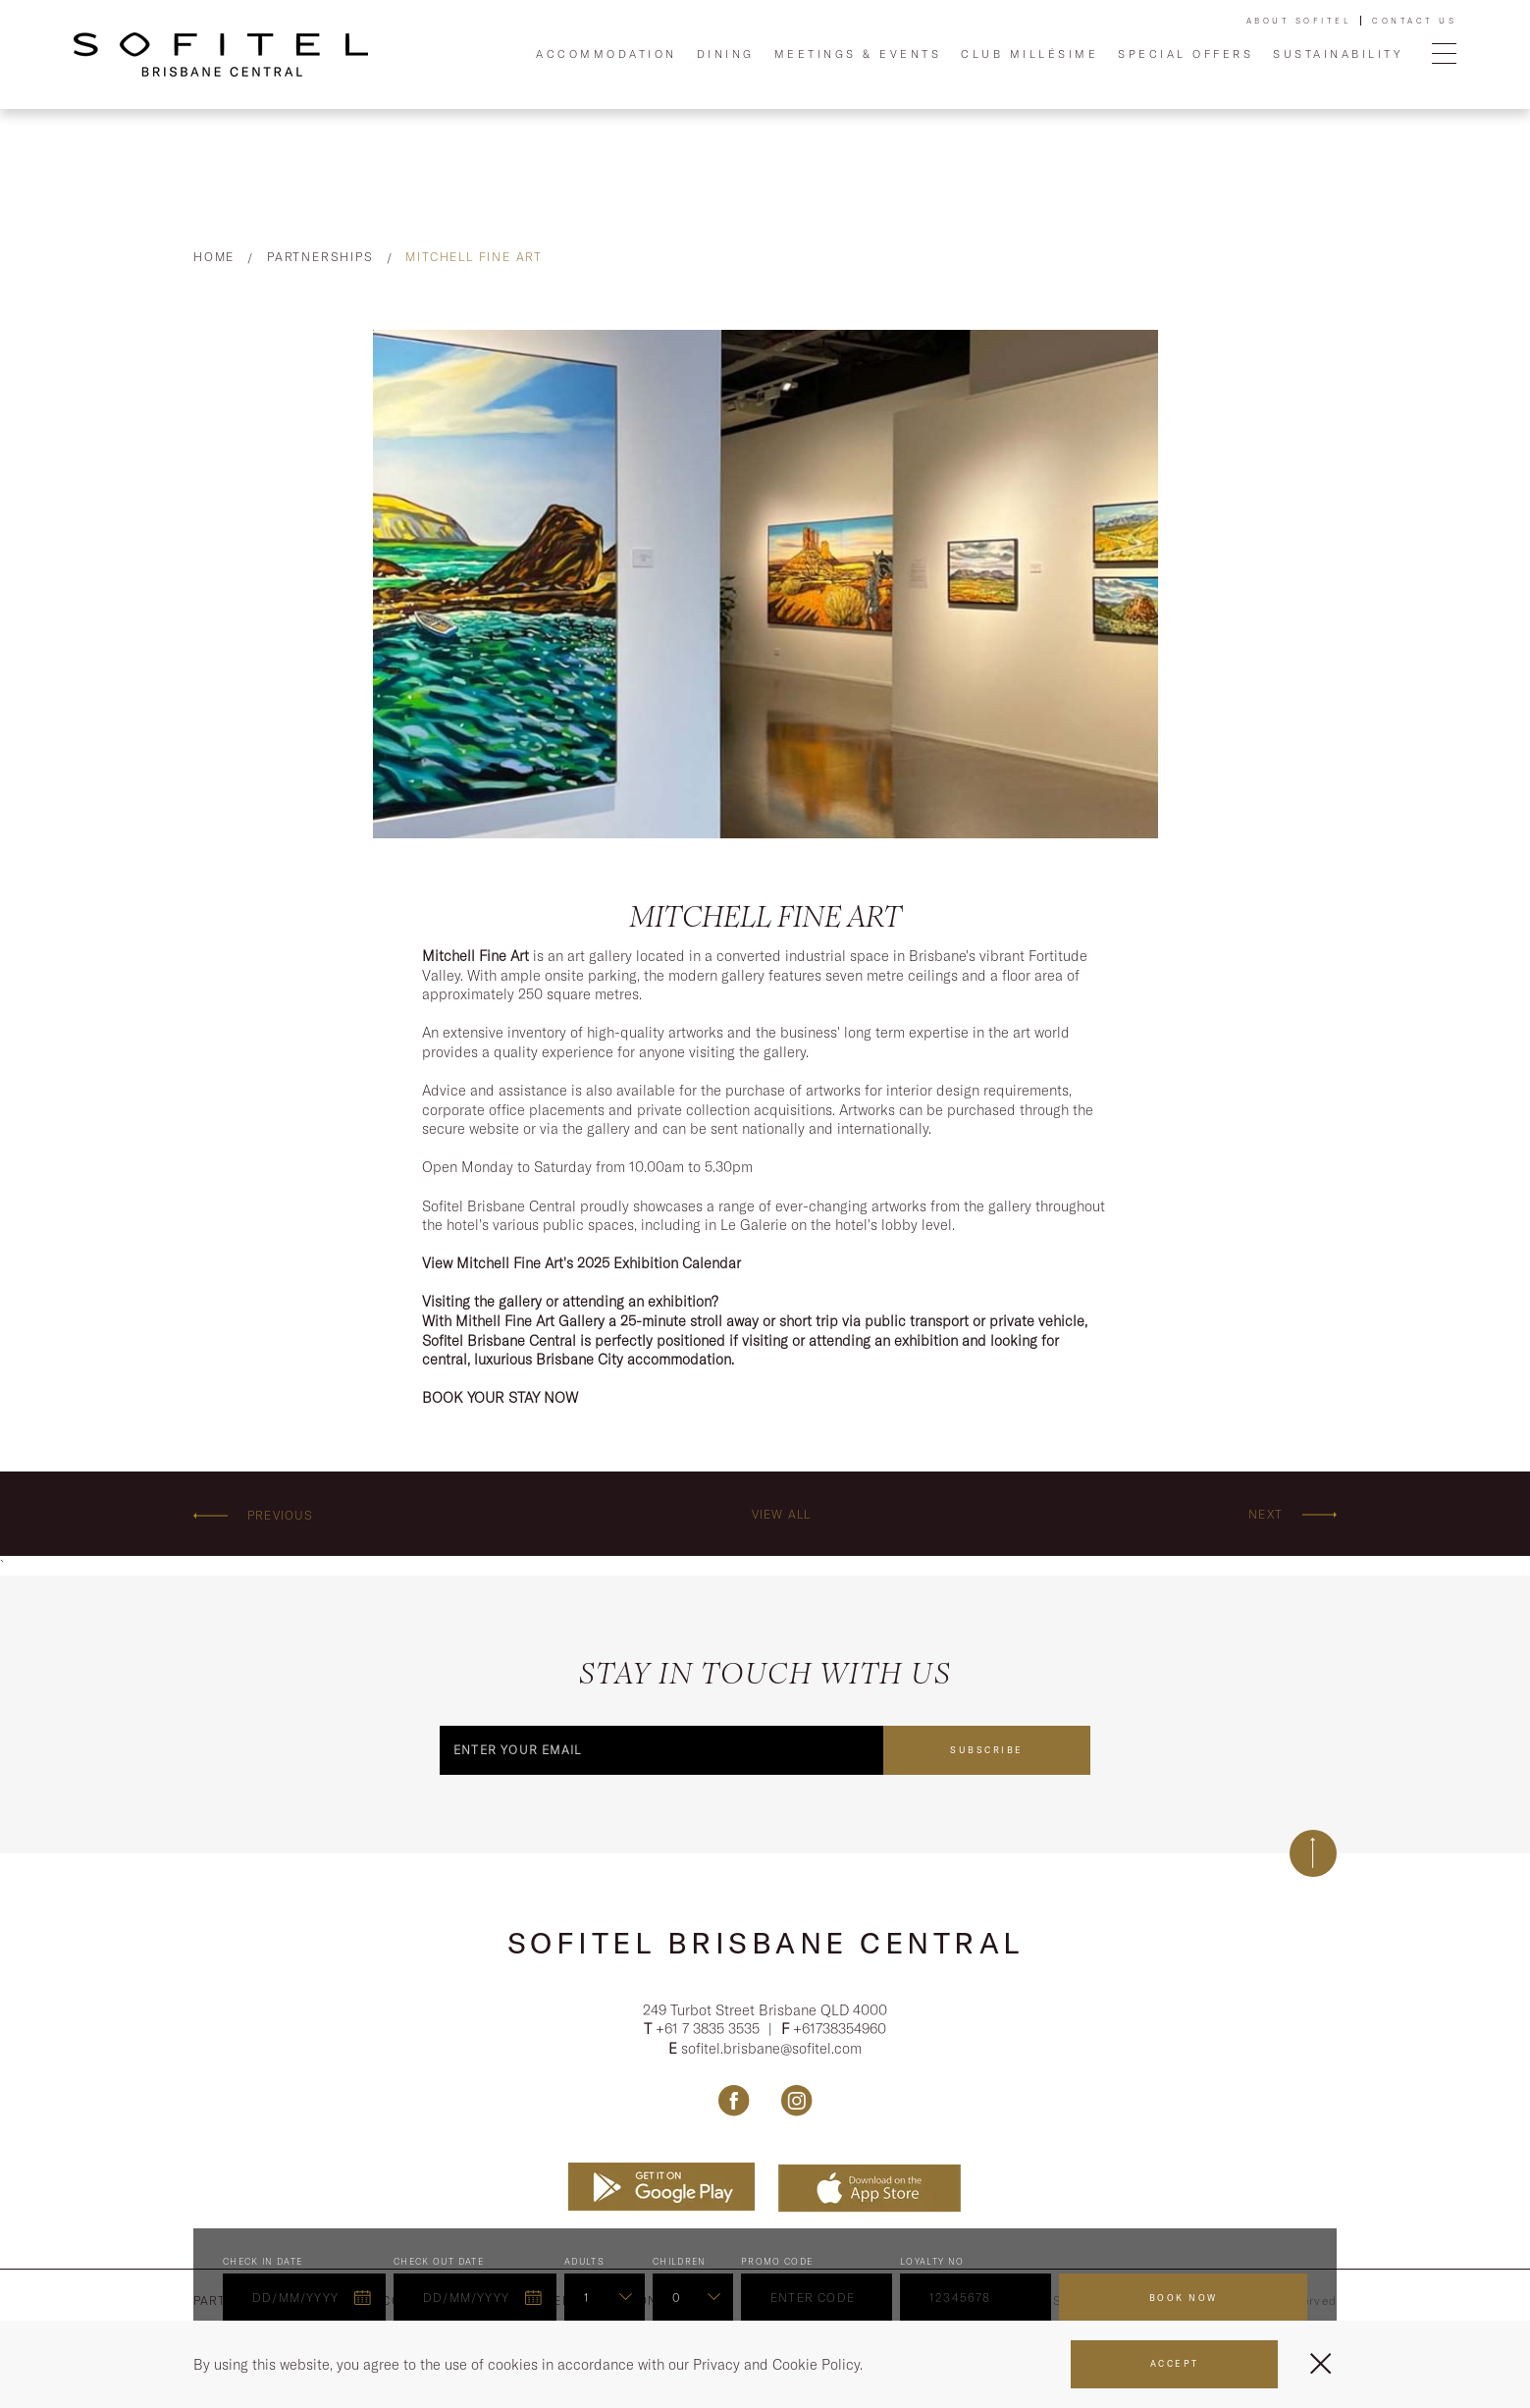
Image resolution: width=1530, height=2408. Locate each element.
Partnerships (320, 256)
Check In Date (263, 2265)
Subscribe (987, 1748)
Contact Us (1414, 21)
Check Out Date (439, 2265)
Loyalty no (932, 2265)
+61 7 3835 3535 (710, 2031)
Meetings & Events (858, 54)
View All (782, 1514)
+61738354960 (839, 2031)
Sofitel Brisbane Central (765, 1941)
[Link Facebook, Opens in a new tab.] (733, 2104)
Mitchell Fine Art (474, 256)
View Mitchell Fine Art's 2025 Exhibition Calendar (581, 1263)
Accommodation (606, 54)
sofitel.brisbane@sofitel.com (771, 2051)
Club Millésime (1029, 54)
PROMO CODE (777, 2265)
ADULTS (584, 2265)
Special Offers (1185, 54)
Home (214, 256)
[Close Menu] (1320, 2363)
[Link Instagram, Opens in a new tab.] (796, 2104)
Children (680, 2265)
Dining (726, 54)
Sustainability (1337, 54)
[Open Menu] (1444, 54)
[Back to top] (1313, 1852)
